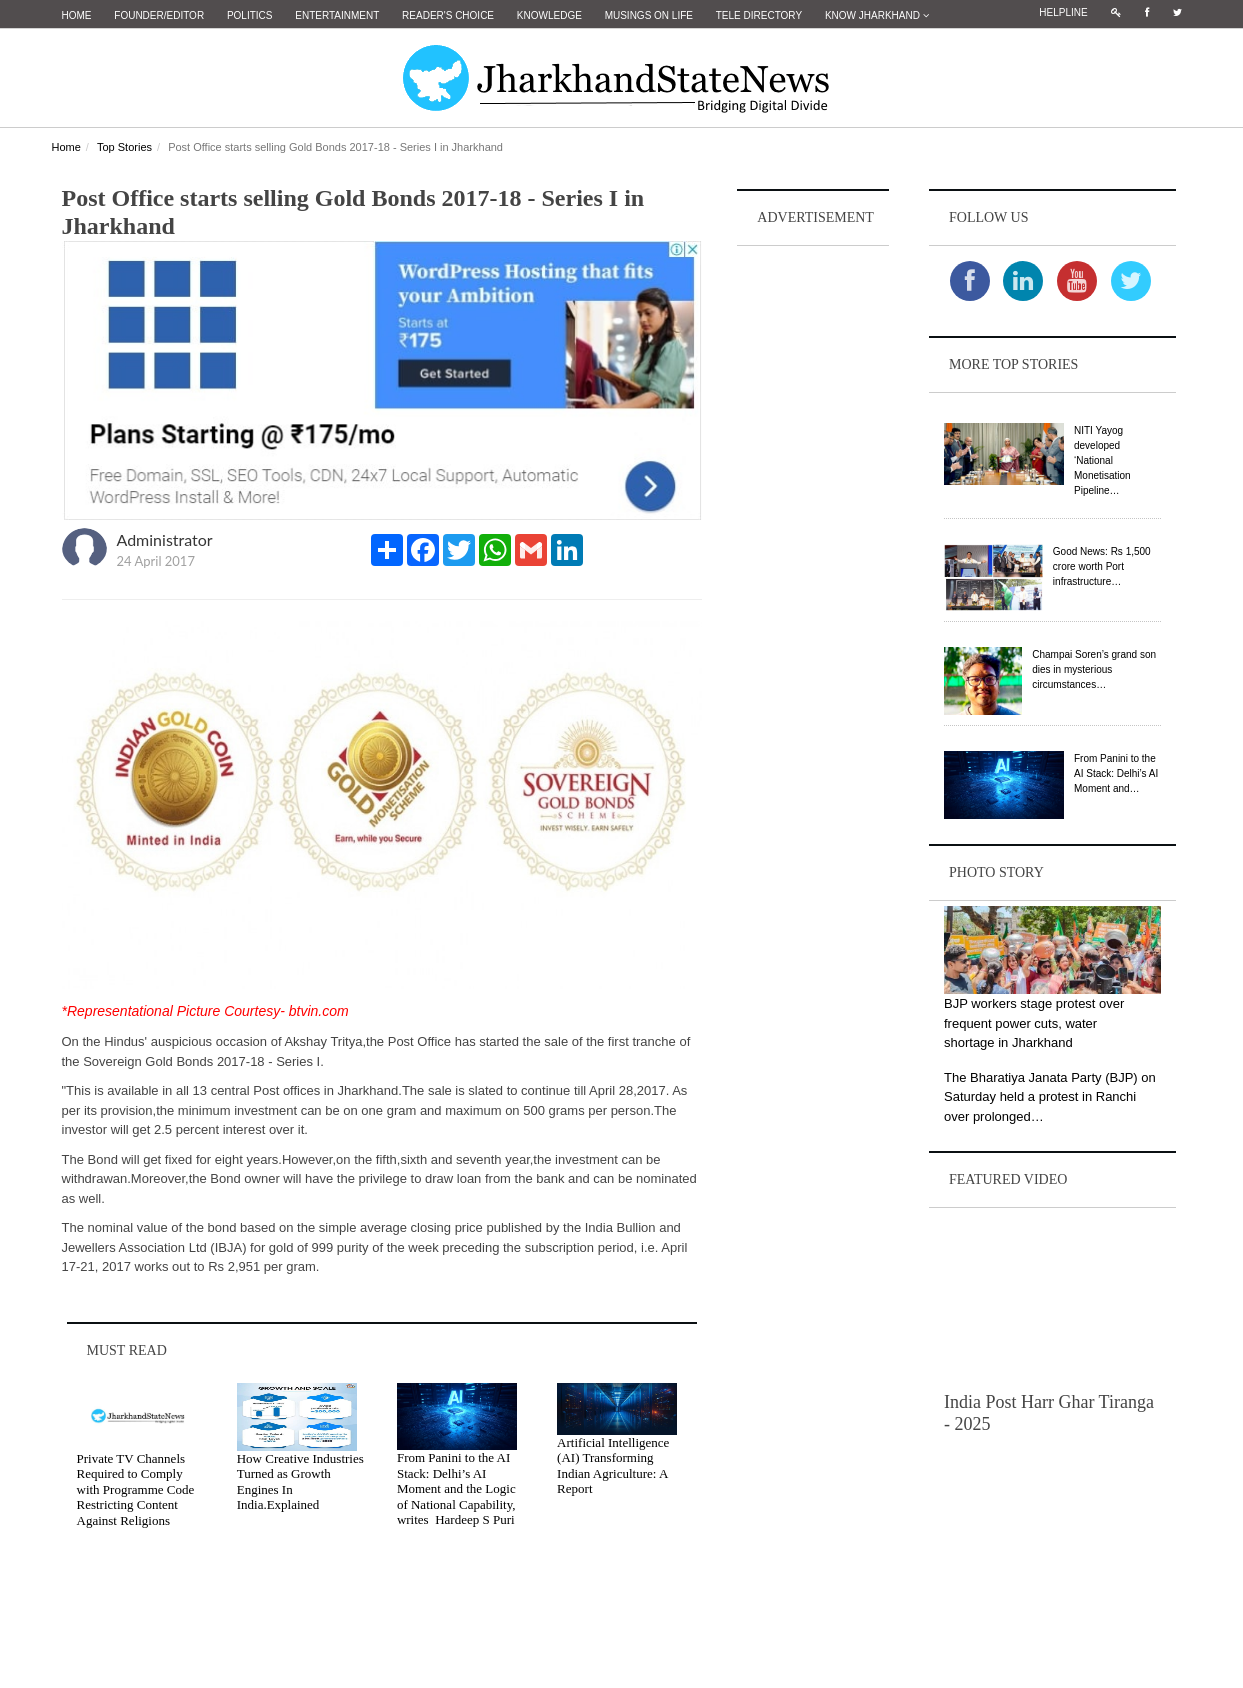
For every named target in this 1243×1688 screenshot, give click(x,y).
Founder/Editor (159, 15)
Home (77, 15)
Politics (250, 15)
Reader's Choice (448, 15)
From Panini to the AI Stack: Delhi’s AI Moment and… (1116, 773)
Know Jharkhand (877, 15)
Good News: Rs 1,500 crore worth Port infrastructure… (1102, 566)
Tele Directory (759, 15)
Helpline (1063, 12)
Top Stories (124, 147)
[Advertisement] (813, 551)
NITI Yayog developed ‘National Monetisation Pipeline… (1102, 460)
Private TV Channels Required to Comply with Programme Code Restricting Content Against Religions (136, 1489)
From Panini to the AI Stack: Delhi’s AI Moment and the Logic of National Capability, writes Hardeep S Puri (456, 1488)
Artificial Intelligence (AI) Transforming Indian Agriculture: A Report (613, 1466)
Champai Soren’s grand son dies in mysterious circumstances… (1094, 669)
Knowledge (549, 15)
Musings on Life (649, 15)
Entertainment (337, 15)
